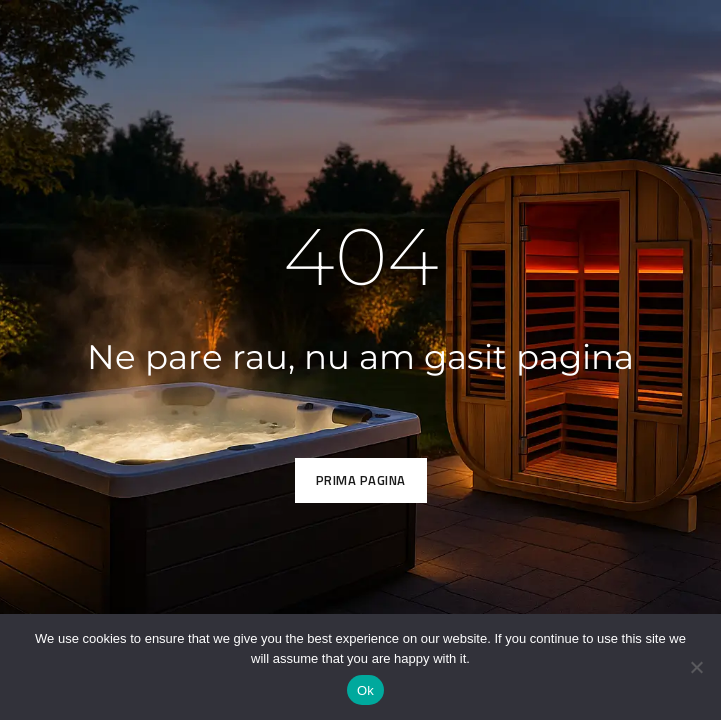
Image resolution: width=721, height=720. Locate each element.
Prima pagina (361, 480)
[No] (696, 667)
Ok (365, 690)
